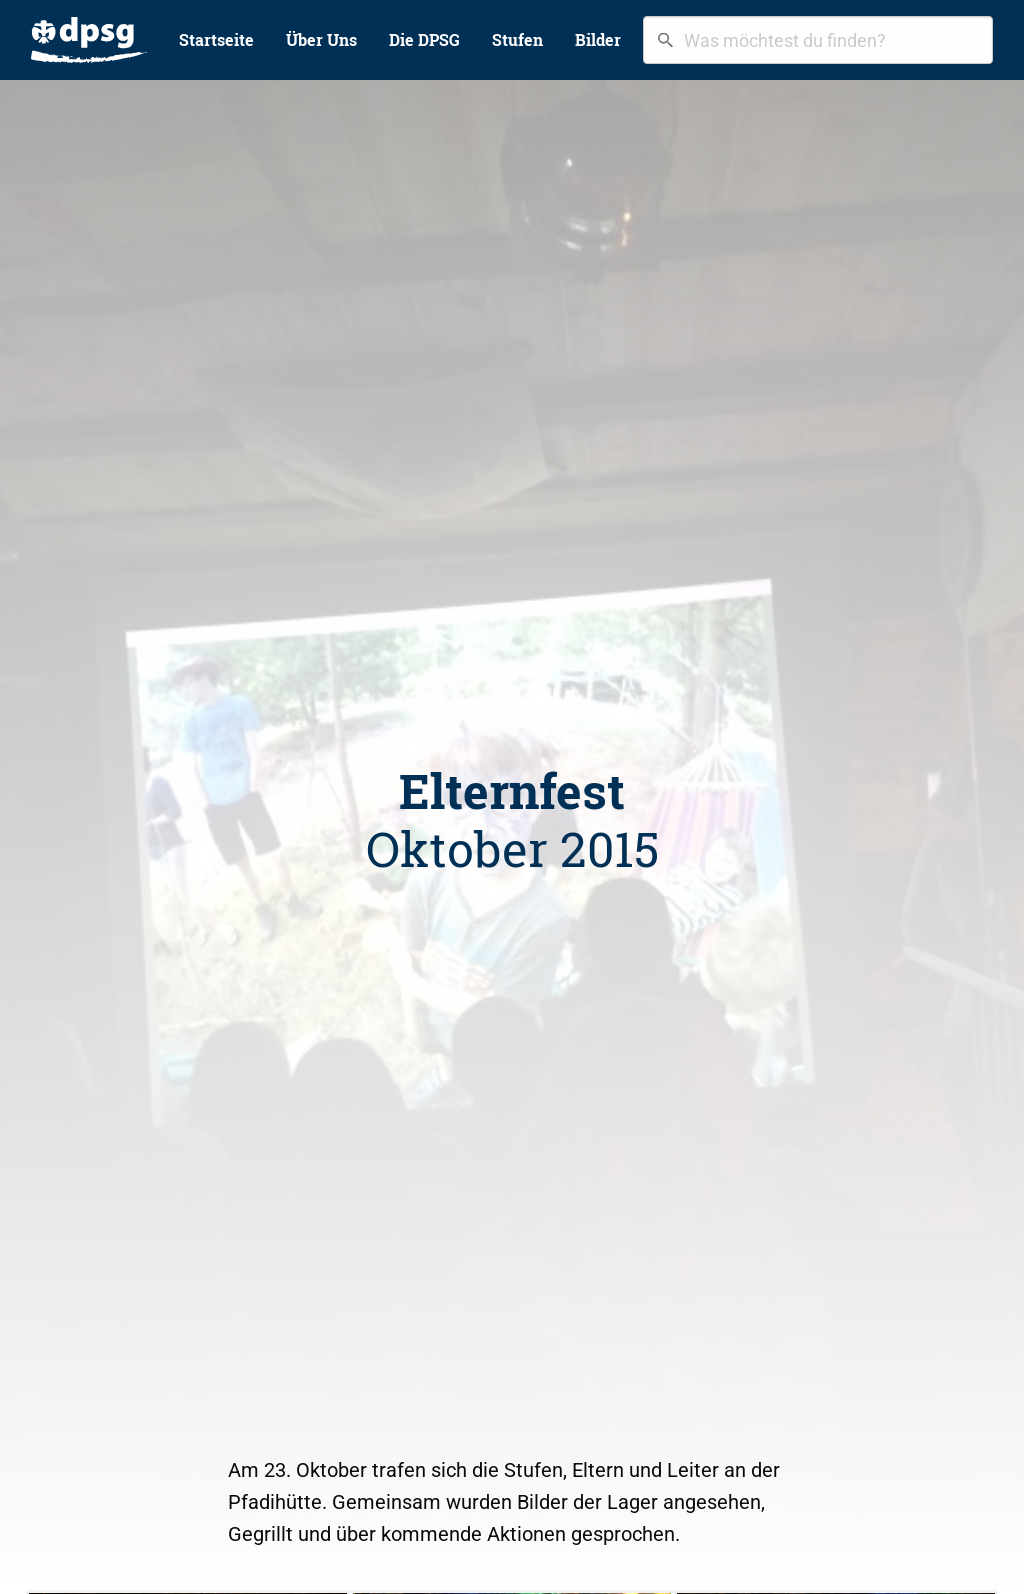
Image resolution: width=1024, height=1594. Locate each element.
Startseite (216, 39)
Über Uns (321, 39)
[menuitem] (89, 40)
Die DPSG (424, 39)
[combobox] (818, 40)
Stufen (517, 39)
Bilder (598, 39)
